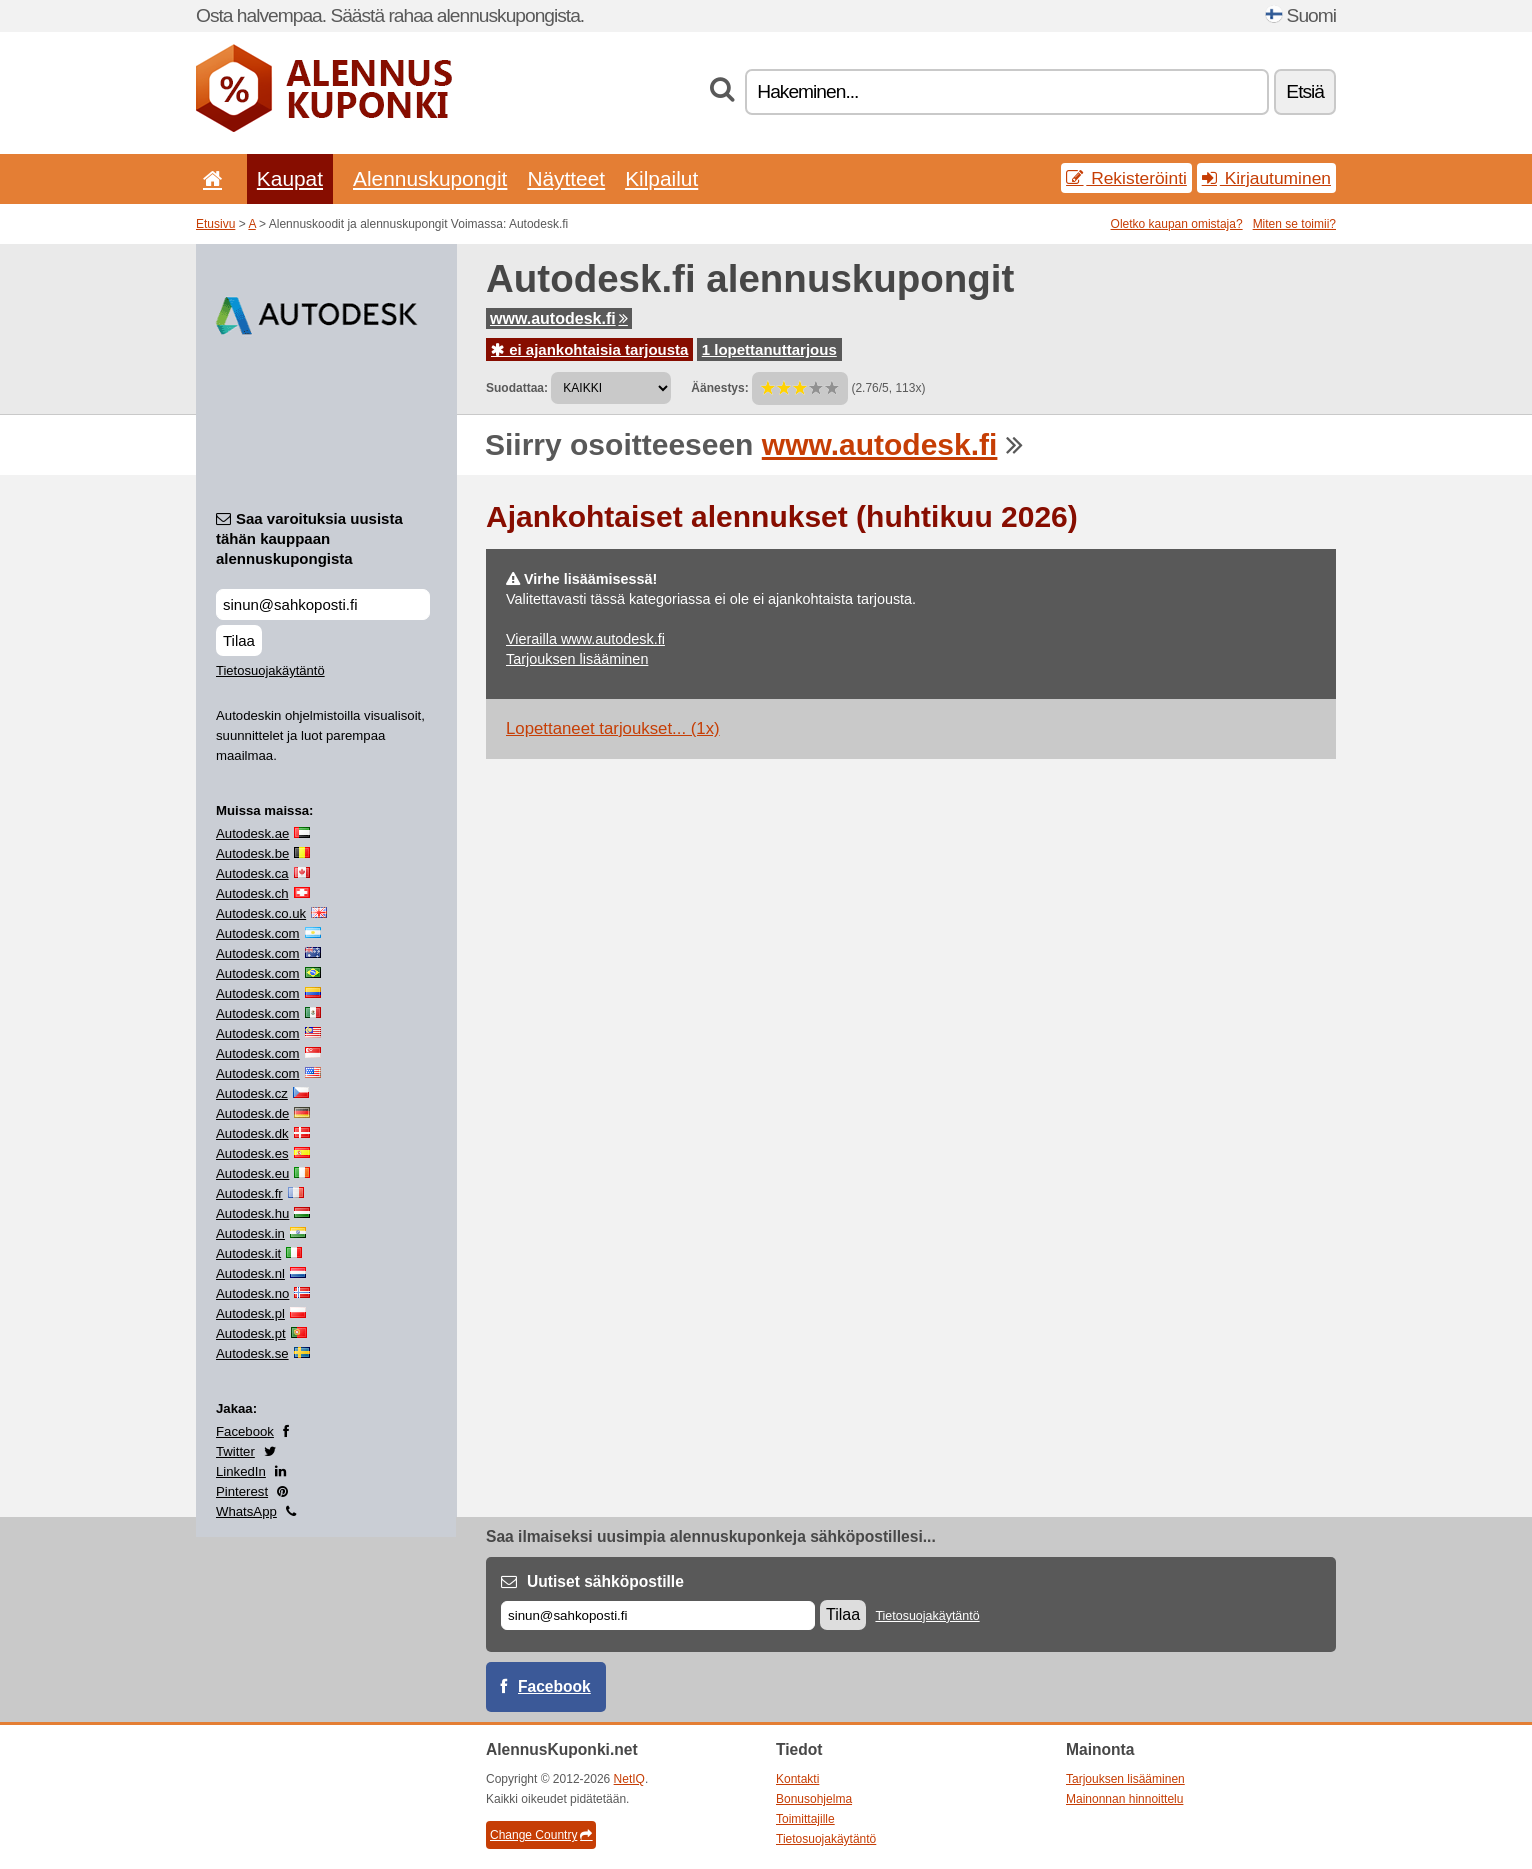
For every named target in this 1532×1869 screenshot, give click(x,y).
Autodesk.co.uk (261, 913)
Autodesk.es (252, 1153)
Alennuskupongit (430, 178)
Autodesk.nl (250, 1273)
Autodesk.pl (250, 1313)
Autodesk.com (258, 933)
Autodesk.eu (252, 1173)
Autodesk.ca (252, 873)
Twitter (235, 1451)
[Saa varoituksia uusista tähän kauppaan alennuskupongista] (323, 604)
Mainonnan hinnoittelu (1124, 1799)
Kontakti (797, 1779)
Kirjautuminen (1266, 178)
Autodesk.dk (252, 1133)
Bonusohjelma (814, 1799)
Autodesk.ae (252, 833)
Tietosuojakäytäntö (270, 670)
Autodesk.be (252, 853)
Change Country (541, 1835)
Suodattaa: (517, 388)
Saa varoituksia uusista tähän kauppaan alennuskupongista (309, 538)
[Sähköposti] (658, 1615)
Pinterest (242, 1491)
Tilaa (239, 640)
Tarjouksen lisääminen (577, 659)
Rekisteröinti (1126, 178)
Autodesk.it (248, 1253)
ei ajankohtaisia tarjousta (589, 349)
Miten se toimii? (1294, 224)
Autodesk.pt (251, 1333)
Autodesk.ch (252, 893)
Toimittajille (805, 1819)
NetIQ (629, 1779)
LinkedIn (241, 1471)
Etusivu (215, 224)
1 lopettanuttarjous (769, 349)
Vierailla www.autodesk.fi (585, 639)
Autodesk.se (252, 1353)
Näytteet (566, 178)
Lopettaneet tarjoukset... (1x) (613, 728)
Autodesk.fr (249, 1193)
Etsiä (1305, 91)
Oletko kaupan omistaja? (1177, 224)
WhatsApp (246, 1511)
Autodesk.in (250, 1233)
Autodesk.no (252, 1293)
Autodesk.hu (252, 1213)
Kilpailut (661, 178)
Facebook (245, 1431)
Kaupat (290, 178)
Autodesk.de (252, 1113)
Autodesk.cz (252, 1093)
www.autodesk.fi (559, 318)
